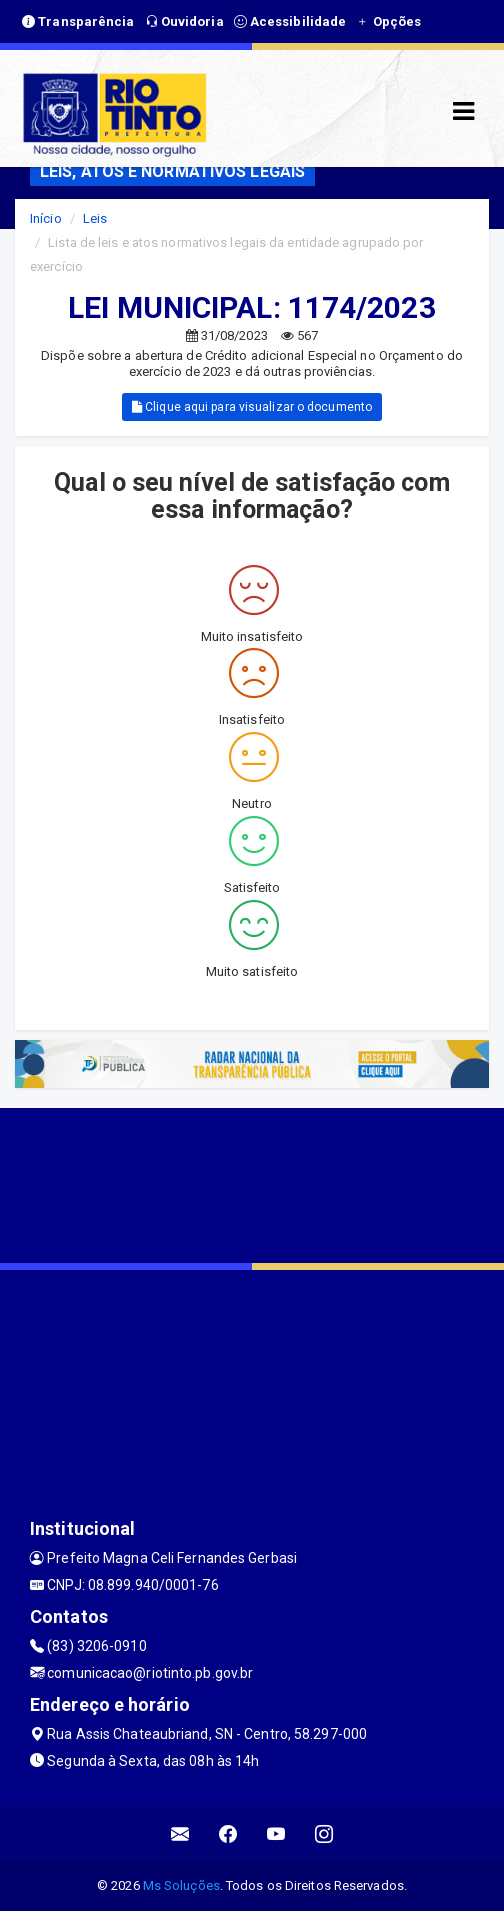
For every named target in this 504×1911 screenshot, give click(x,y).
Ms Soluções (181, 1885)
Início (46, 218)
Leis (95, 218)
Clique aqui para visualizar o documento (252, 407)
